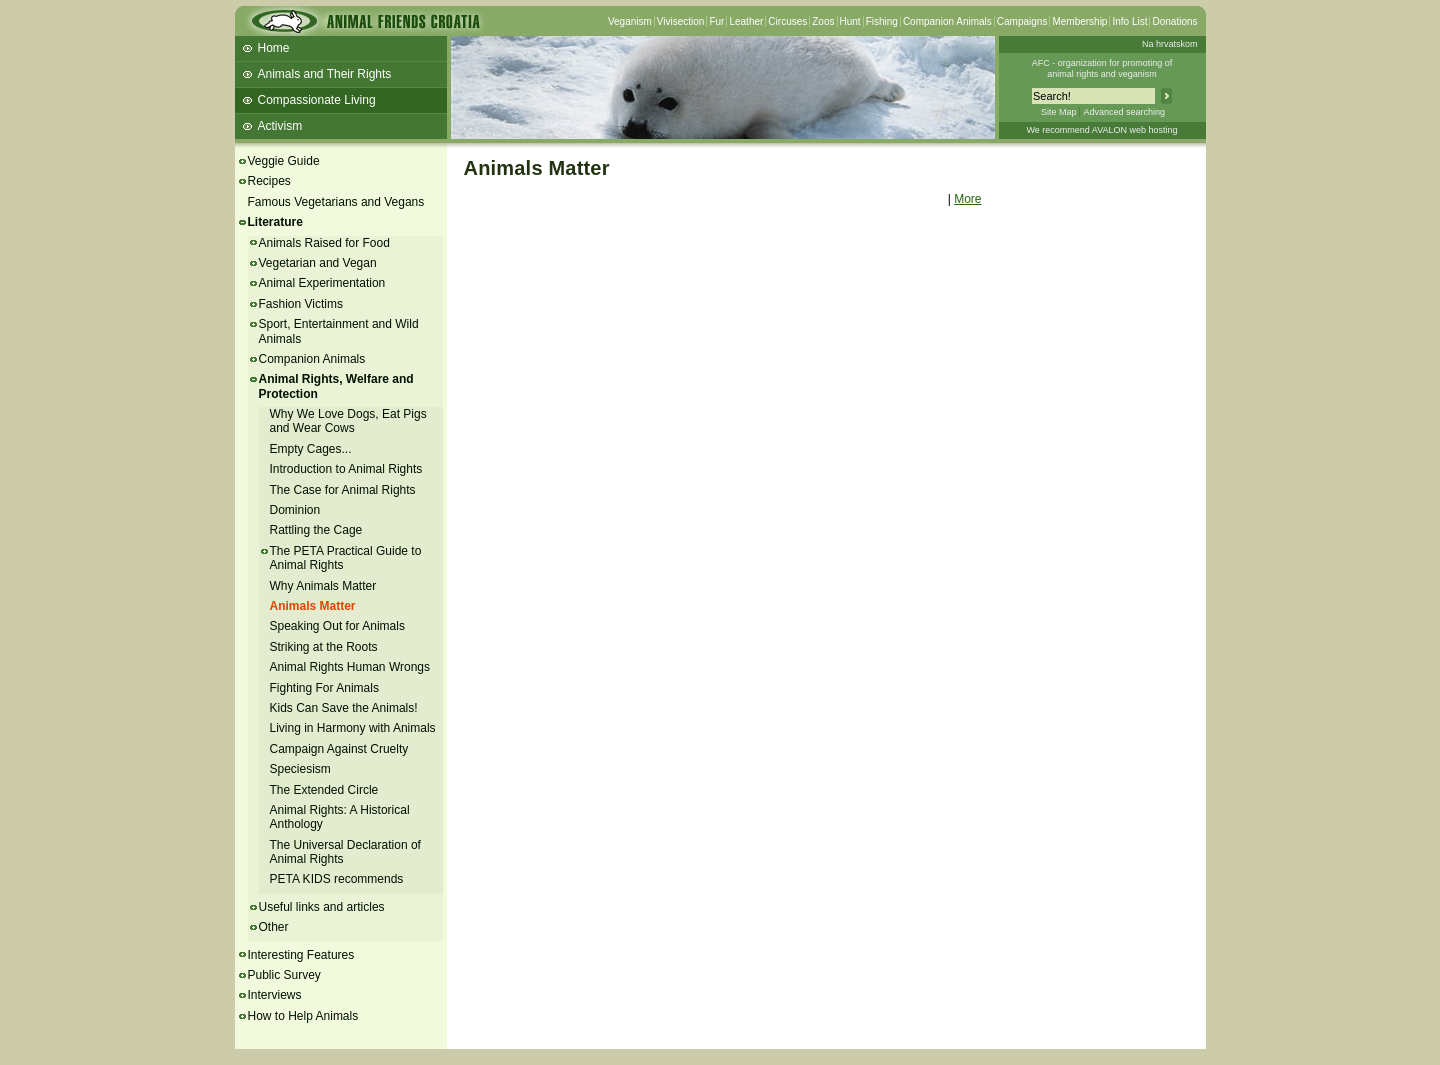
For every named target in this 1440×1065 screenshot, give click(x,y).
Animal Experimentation (322, 283)
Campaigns (1022, 21)
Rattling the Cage (316, 530)
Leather (746, 21)
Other (274, 927)
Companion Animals (947, 21)
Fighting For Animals (324, 688)
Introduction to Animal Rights (346, 469)
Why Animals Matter (323, 586)
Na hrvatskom (1170, 44)
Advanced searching (1124, 112)
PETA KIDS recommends (337, 879)
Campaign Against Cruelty (339, 749)
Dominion (295, 510)
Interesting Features (301, 955)
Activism (280, 126)
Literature (275, 222)
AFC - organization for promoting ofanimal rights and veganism (1102, 68)
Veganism (630, 21)
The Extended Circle (324, 790)
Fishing (882, 21)
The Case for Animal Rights (343, 490)
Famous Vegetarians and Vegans (336, 202)
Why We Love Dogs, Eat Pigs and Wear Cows (348, 421)
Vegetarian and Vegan (318, 263)
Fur (716, 21)
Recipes (269, 181)
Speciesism (300, 769)
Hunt (850, 21)
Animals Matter (313, 606)
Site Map (1059, 112)
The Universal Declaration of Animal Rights (345, 852)
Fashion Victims (301, 304)
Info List (1129, 21)
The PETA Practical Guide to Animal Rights (346, 558)
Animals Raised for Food (324, 243)
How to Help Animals (303, 1016)
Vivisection (681, 21)
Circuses (787, 21)
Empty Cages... (311, 449)
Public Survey (284, 975)
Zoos (823, 21)
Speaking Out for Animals (337, 626)
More (967, 199)
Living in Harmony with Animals (353, 728)
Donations (1174, 21)
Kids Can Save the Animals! (344, 708)
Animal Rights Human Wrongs (350, 667)
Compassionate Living (317, 100)
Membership (1079, 21)
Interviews (275, 995)
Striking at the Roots (324, 647)
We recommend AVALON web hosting (1101, 130)
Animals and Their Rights (325, 74)
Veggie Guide (284, 161)
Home (274, 48)
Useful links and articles (322, 907)
